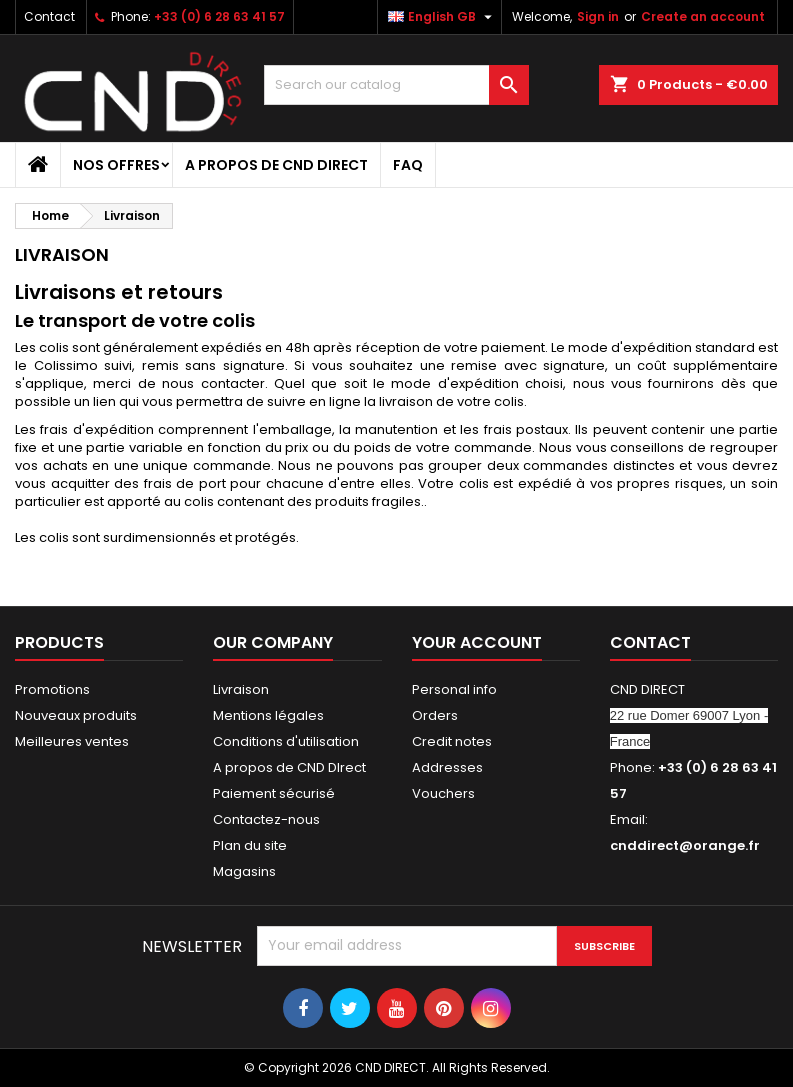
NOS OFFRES (116, 165)
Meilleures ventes (72, 741)
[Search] (396, 85)
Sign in (598, 16)
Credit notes (452, 741)
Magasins (244, 871)
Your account (477, 642)
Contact (49, 16)
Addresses (447, 767)
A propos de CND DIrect (276, 165)
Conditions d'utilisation (286, 741)
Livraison (241, 689)
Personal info (454, 689)
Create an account (703, 16)
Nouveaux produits (76, 715)
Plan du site (250, 845)
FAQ (408, 165)
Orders (435, 715)
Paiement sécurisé (274, 793)
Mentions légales (268, 715)
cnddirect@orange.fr (685, 845)
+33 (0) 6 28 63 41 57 (219, 16)
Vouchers (443, 793)
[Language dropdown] (442, 17)
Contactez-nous (266, 819)
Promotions (52, 689)
